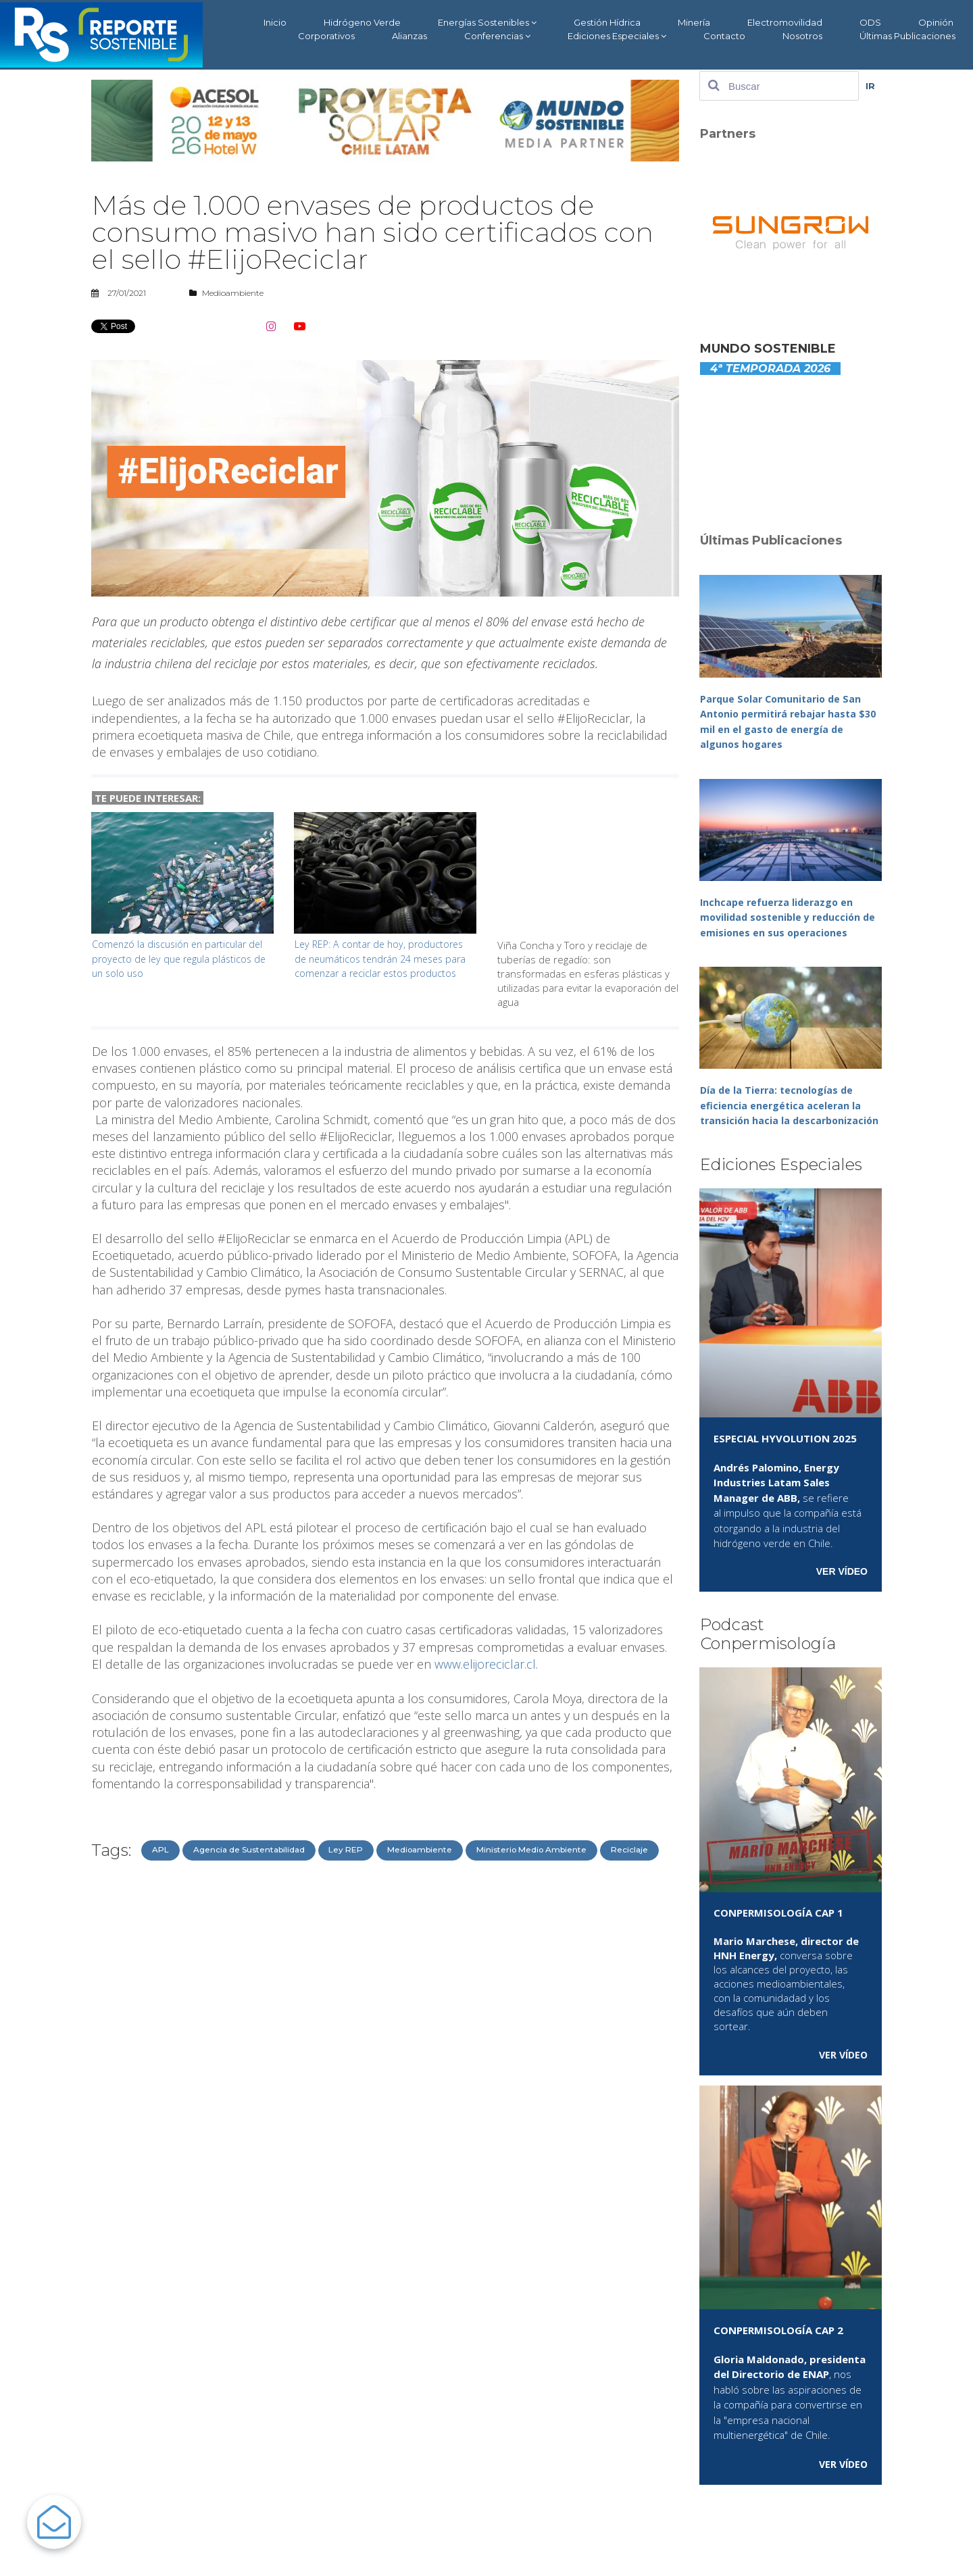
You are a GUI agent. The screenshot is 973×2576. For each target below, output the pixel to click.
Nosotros (802, 35)
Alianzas (409, 35)
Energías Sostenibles (487, 22)
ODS (870, 22)
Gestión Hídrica (607, 22)
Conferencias (497, 36)
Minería (694, 22)
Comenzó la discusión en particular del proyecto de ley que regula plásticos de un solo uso (181, 958)
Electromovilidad (784, 22)
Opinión (935, 22)
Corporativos (326, 35)
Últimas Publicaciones (907, 35)
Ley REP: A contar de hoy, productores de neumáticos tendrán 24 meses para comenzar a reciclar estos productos (383, 965)
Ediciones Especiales (617, 36)
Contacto (724, 35)
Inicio (275, 22)
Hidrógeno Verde (362, 22)
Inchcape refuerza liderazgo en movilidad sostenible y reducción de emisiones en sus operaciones (784, 917)
